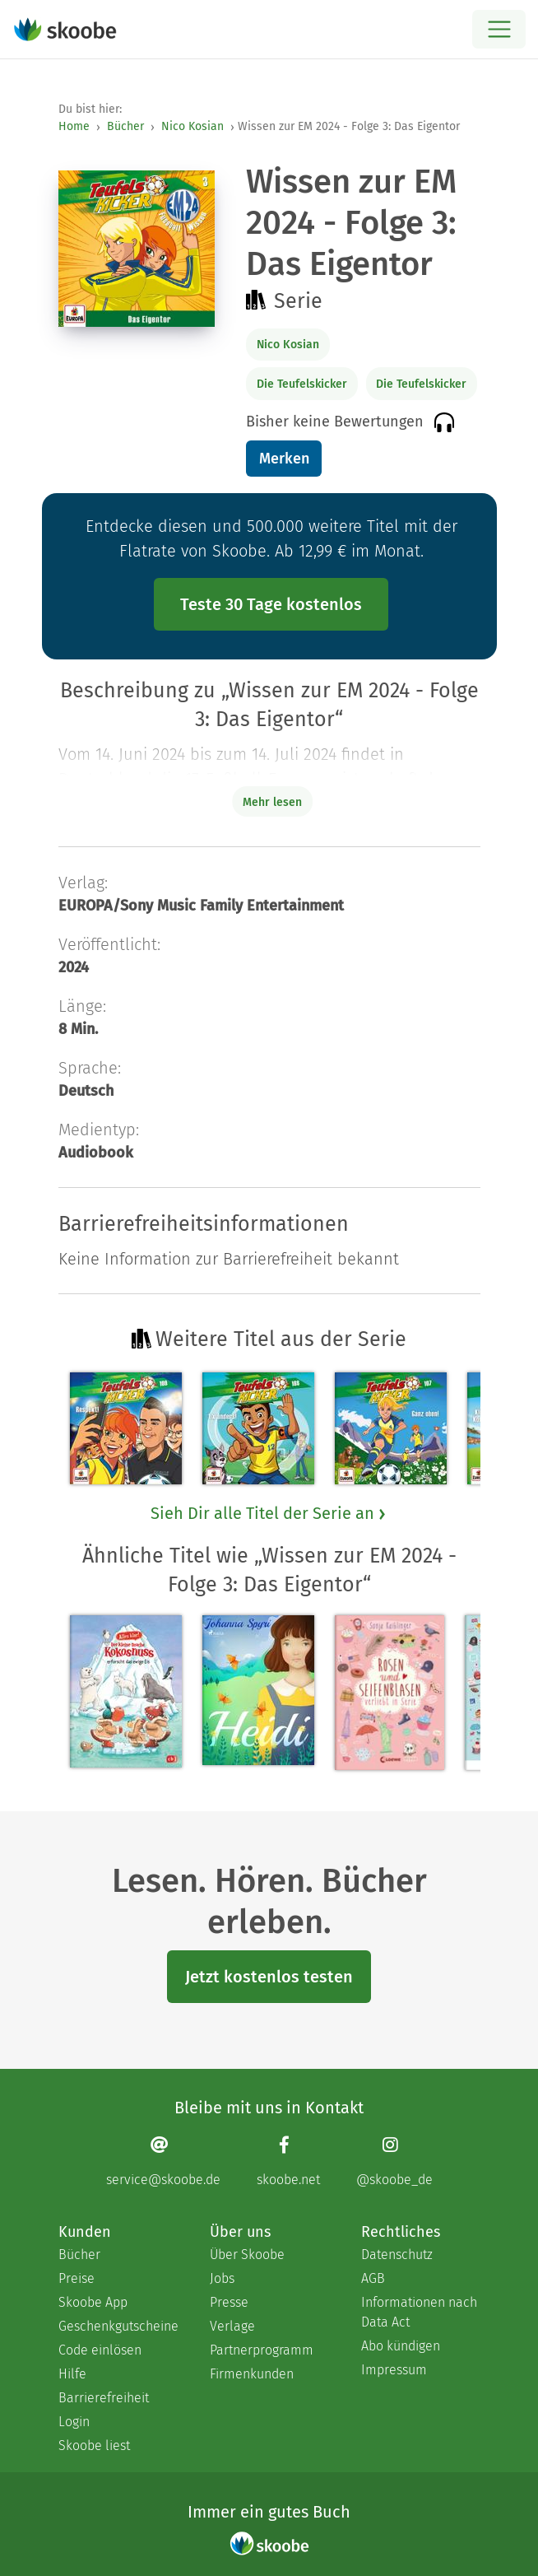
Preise (76, 2278)
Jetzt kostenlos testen (269, 1977)
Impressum (394, 2370)
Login (74, 2421)
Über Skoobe (247, 2254)
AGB (373, 2278)
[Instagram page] (394, 2160)
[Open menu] (499, 29)
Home (74, 126)
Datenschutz (397, 2254)
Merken (284, 459)
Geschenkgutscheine (117, 2326)
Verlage (232, 2326)
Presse (229, 2302)
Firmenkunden (252, 2374)
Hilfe (72, 2374)
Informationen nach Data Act (419, 2312)
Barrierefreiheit (103, 2398)
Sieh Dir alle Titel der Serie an (269, 1513)
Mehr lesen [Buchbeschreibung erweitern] (272, 802)
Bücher (125, 126)
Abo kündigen (400, 2346)
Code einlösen (99, 2350)
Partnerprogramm (261, 2350)
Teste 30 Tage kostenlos (271, 604)
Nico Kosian (192, 126)
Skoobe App (93, 2302)
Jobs (222, 2278)
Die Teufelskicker (302, 384)
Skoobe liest (94, 2445)
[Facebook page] (288, 2160)
